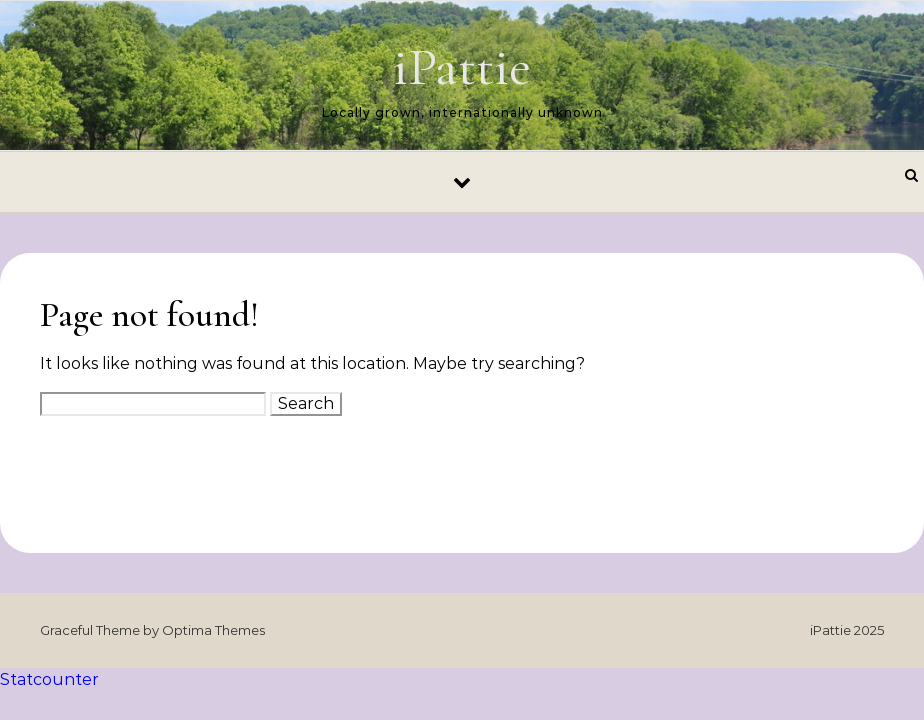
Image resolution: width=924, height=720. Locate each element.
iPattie (462, 66)
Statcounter (49, 679)
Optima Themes (213, 630)
